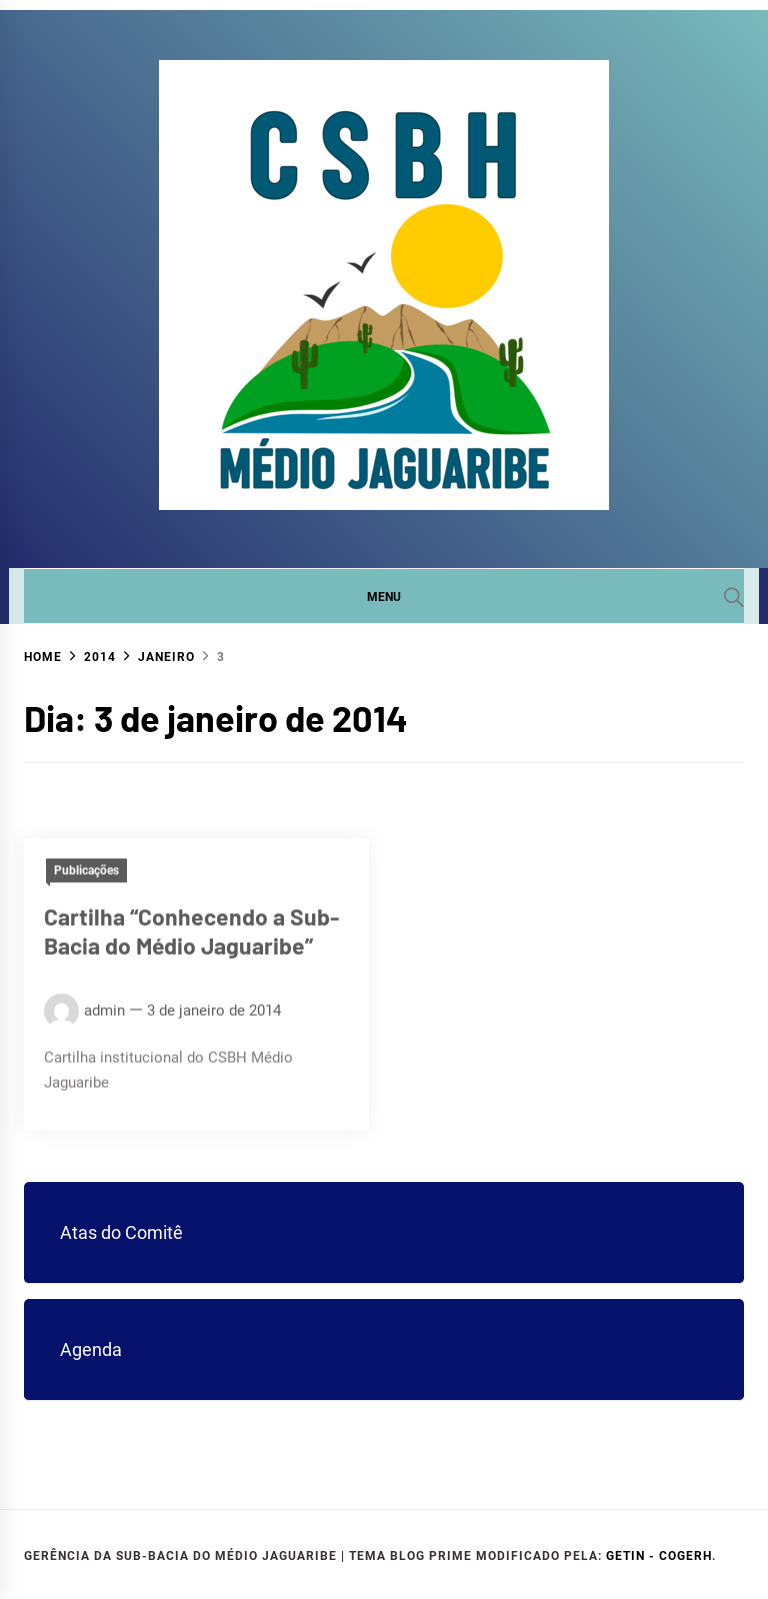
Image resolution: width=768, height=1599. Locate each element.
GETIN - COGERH (659, 1556)
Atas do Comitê (121, 1232)
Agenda (91, 1349)
